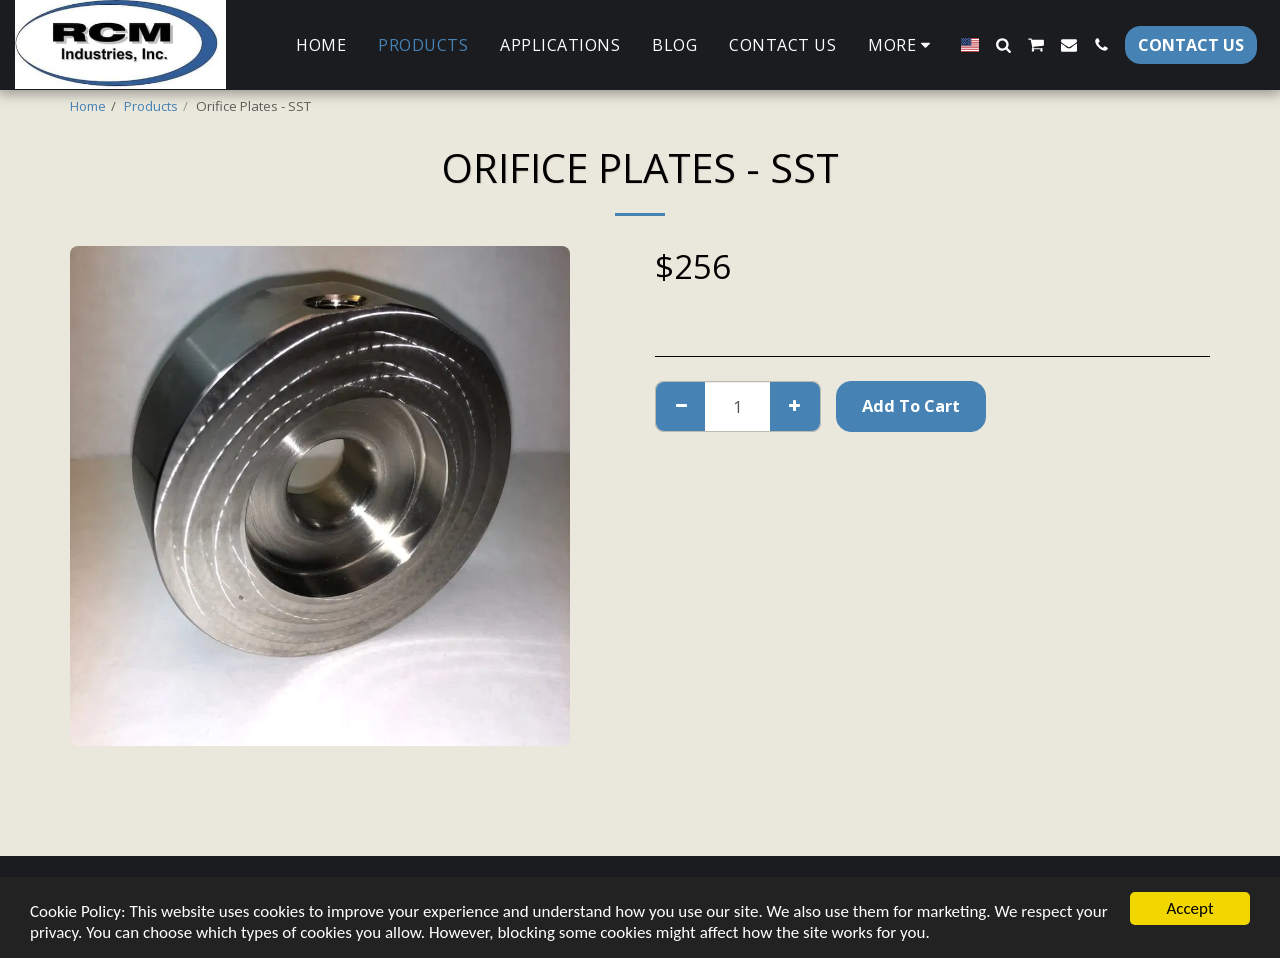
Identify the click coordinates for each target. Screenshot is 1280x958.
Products (151, 106)
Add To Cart (911, 405)
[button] (1003, 45)
